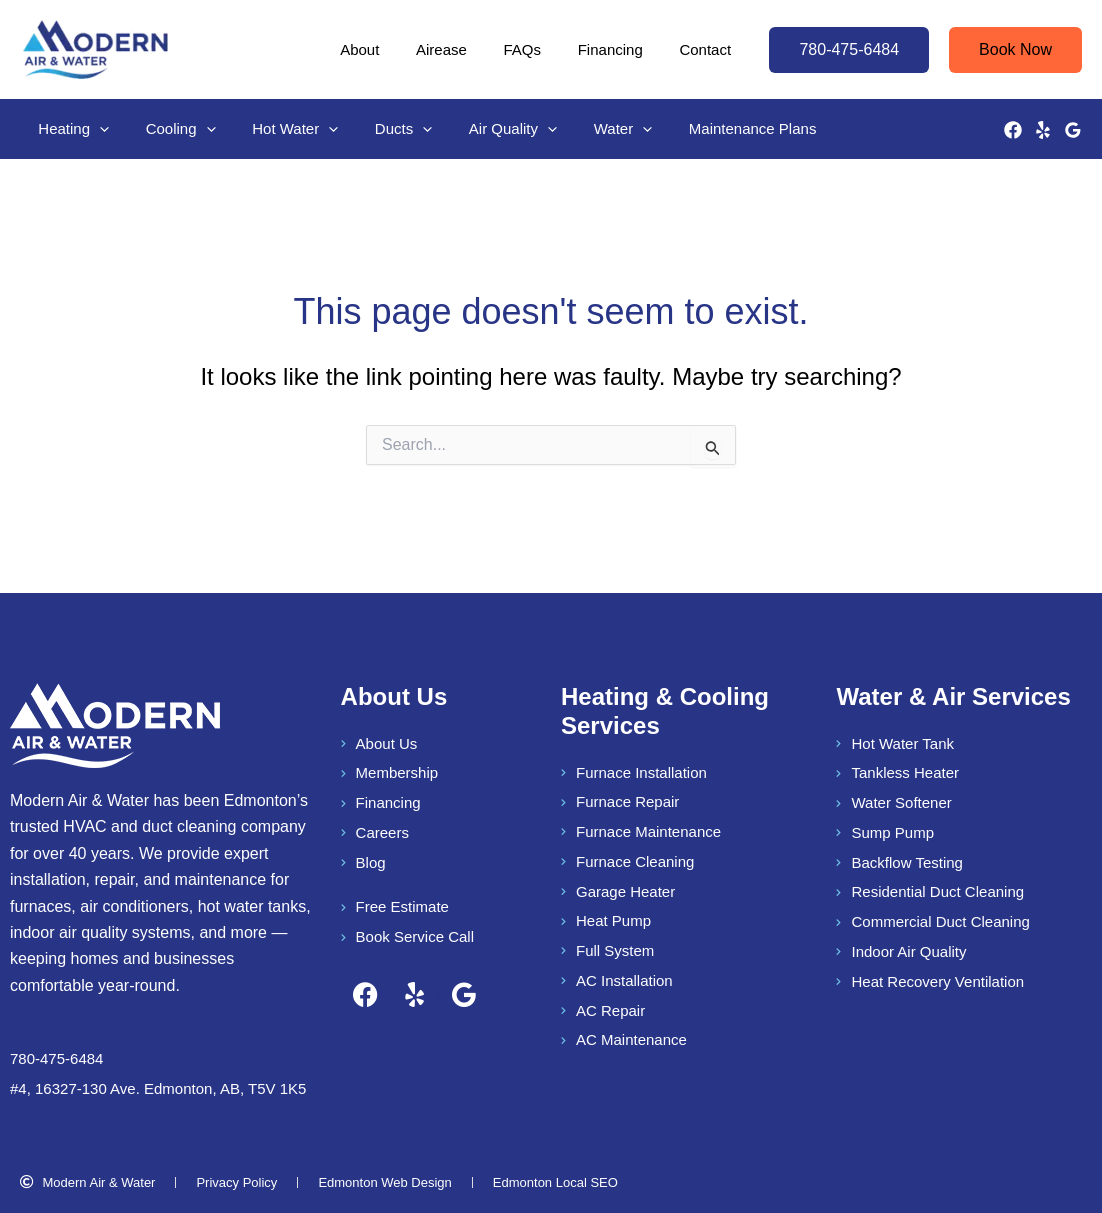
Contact (709, 49)
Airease (464, 49)
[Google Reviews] (1073, 130)
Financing (620, 49)
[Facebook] (1013, 130)
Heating (70, 129)
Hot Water (279, 129)
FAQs (539, 49)
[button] (849, 50)
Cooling (171, 129)
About (389, 49)
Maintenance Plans (710, 128)
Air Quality (483, 129)
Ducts (380, 129)
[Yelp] (1043, 130)
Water (586, 129)
